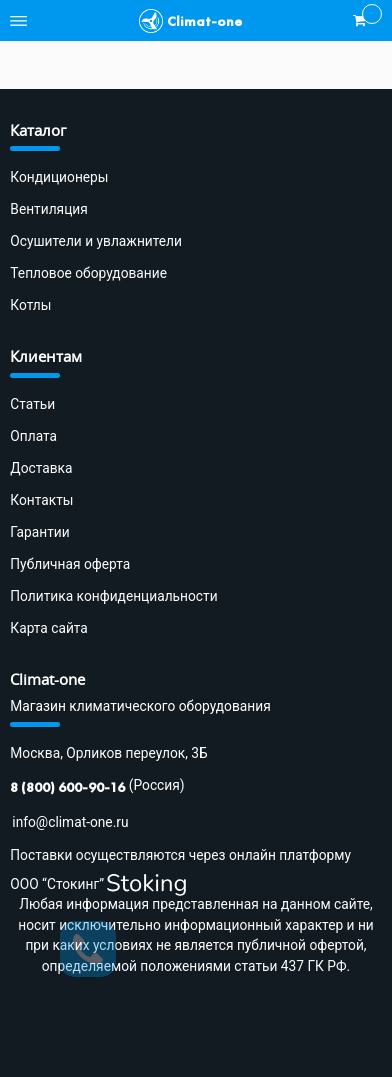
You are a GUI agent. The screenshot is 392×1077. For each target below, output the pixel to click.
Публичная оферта (70, 564)
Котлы (30, 305)
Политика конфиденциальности (113, 596)
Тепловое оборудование (88, 273)
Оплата (33, 436)
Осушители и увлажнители (96, 241)
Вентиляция (48, 209)
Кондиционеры (59, 177)
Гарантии (39, 532)
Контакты (41, 500)
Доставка (41, 468)
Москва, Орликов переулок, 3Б (108, 753)
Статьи (32, 404)
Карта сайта (49, 628)
